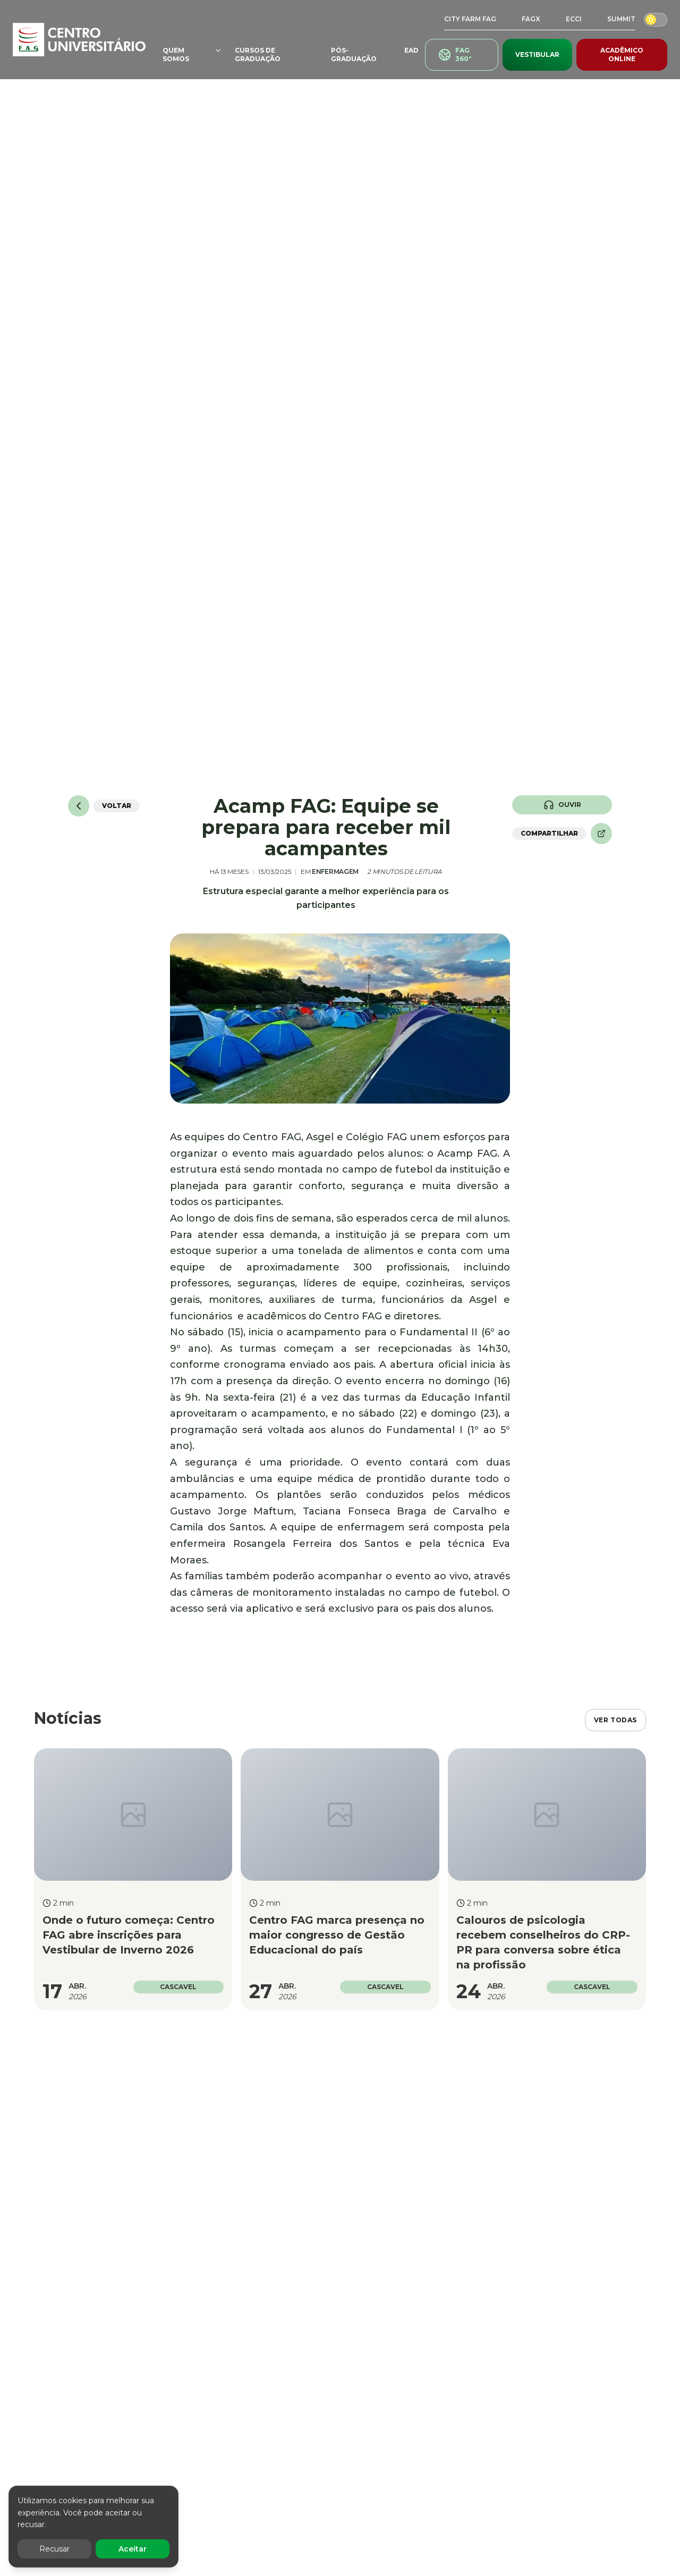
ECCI (574, 19)
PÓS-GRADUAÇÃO (354, 54)
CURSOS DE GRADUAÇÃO (257, 54)
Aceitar (132, 2549)
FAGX (531, 19)
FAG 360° (455, 54)
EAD (411, 50)
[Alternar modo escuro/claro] (655, 19)
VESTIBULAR (537, 54)
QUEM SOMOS (192, 54)
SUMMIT (621, 19)
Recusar (54, 2549)
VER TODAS (615, 1720)
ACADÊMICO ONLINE (621, 54)
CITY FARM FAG (470, 19)
